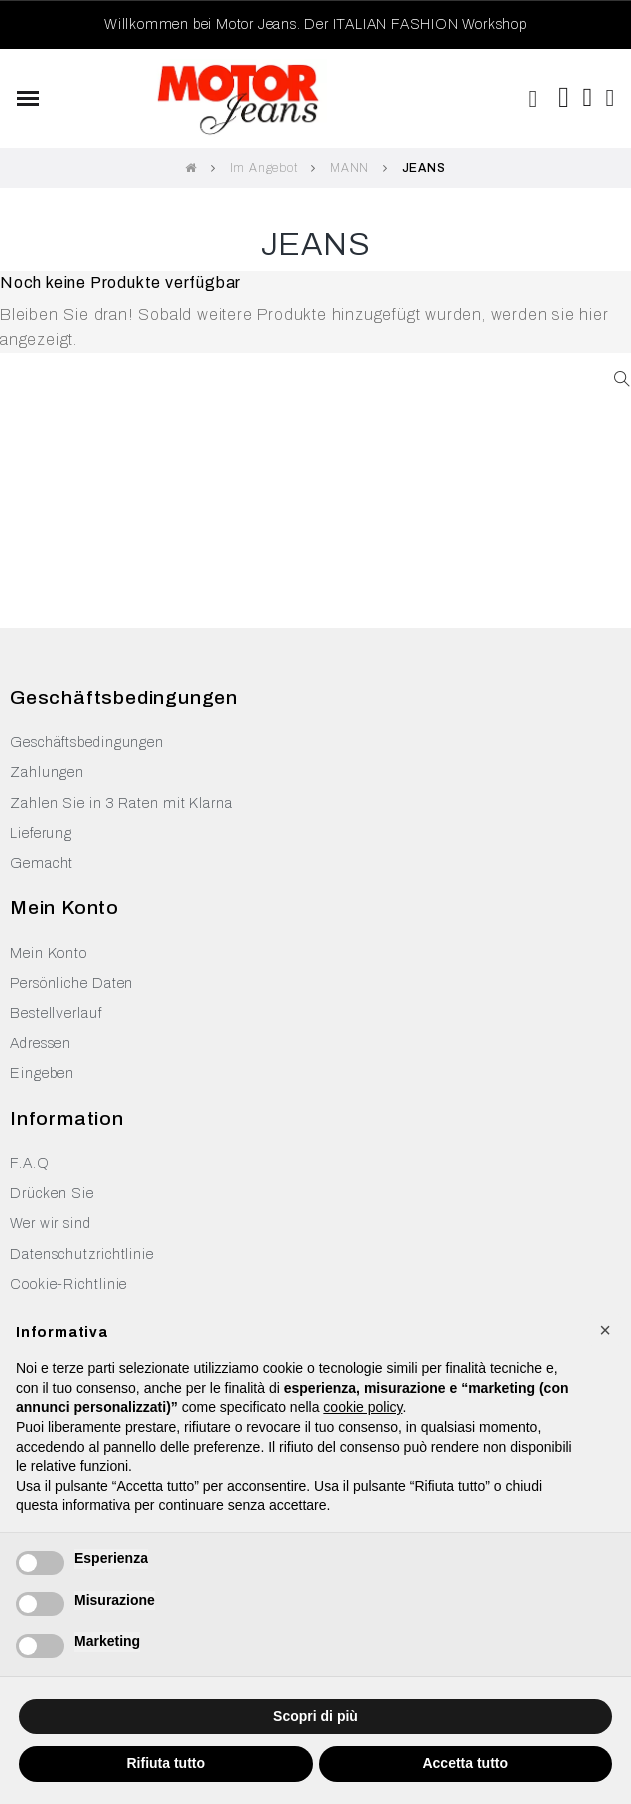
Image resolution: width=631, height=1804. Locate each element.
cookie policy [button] (362, 1407)
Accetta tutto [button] (465, 1763)
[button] (533, 99)
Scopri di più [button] (315, 1716)
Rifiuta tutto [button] (165, 1763)
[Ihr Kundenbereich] (611, 98)
